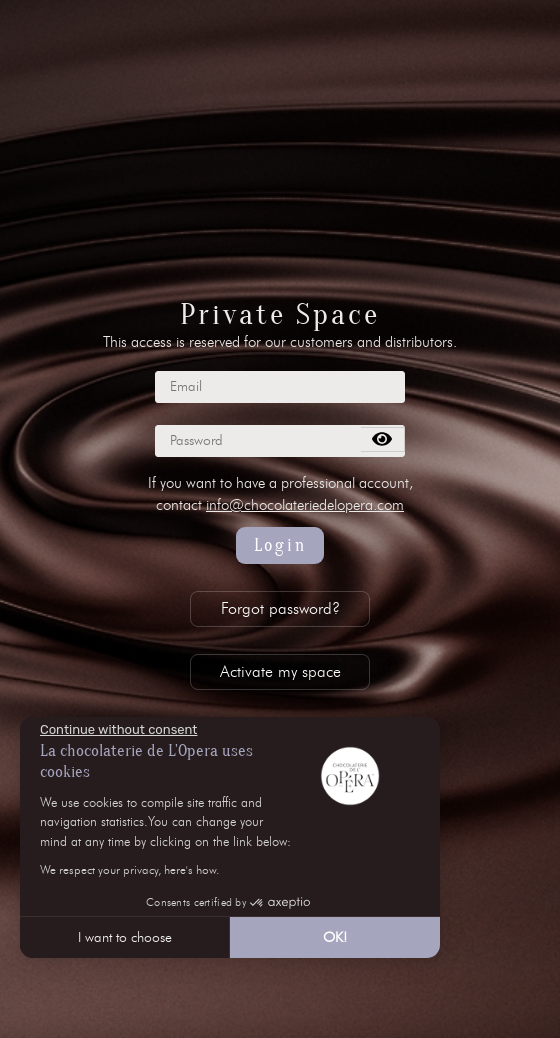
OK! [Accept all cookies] (335, 937)
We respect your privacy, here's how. (129, 869)
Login (280, 545)
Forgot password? (280, 608)
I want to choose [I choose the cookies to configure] (125, 937)
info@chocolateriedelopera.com (305, 505)
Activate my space (280, 671)
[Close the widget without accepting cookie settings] (118, 730)
